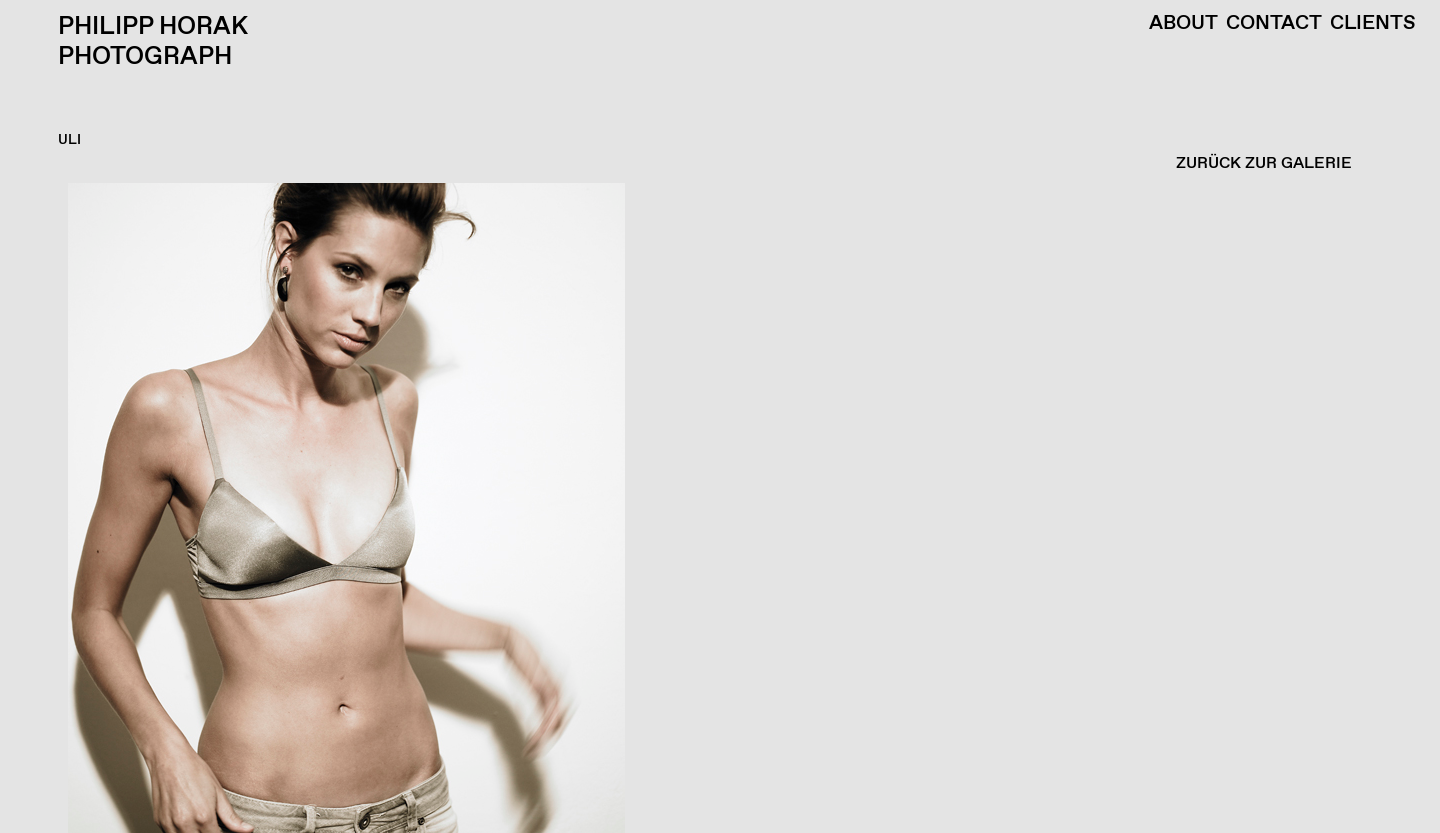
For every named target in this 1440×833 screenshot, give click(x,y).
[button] (715, 508)
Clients (1373, 24)
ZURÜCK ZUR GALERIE (1264, 163)
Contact (1274, 24)
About (1183, 24)
